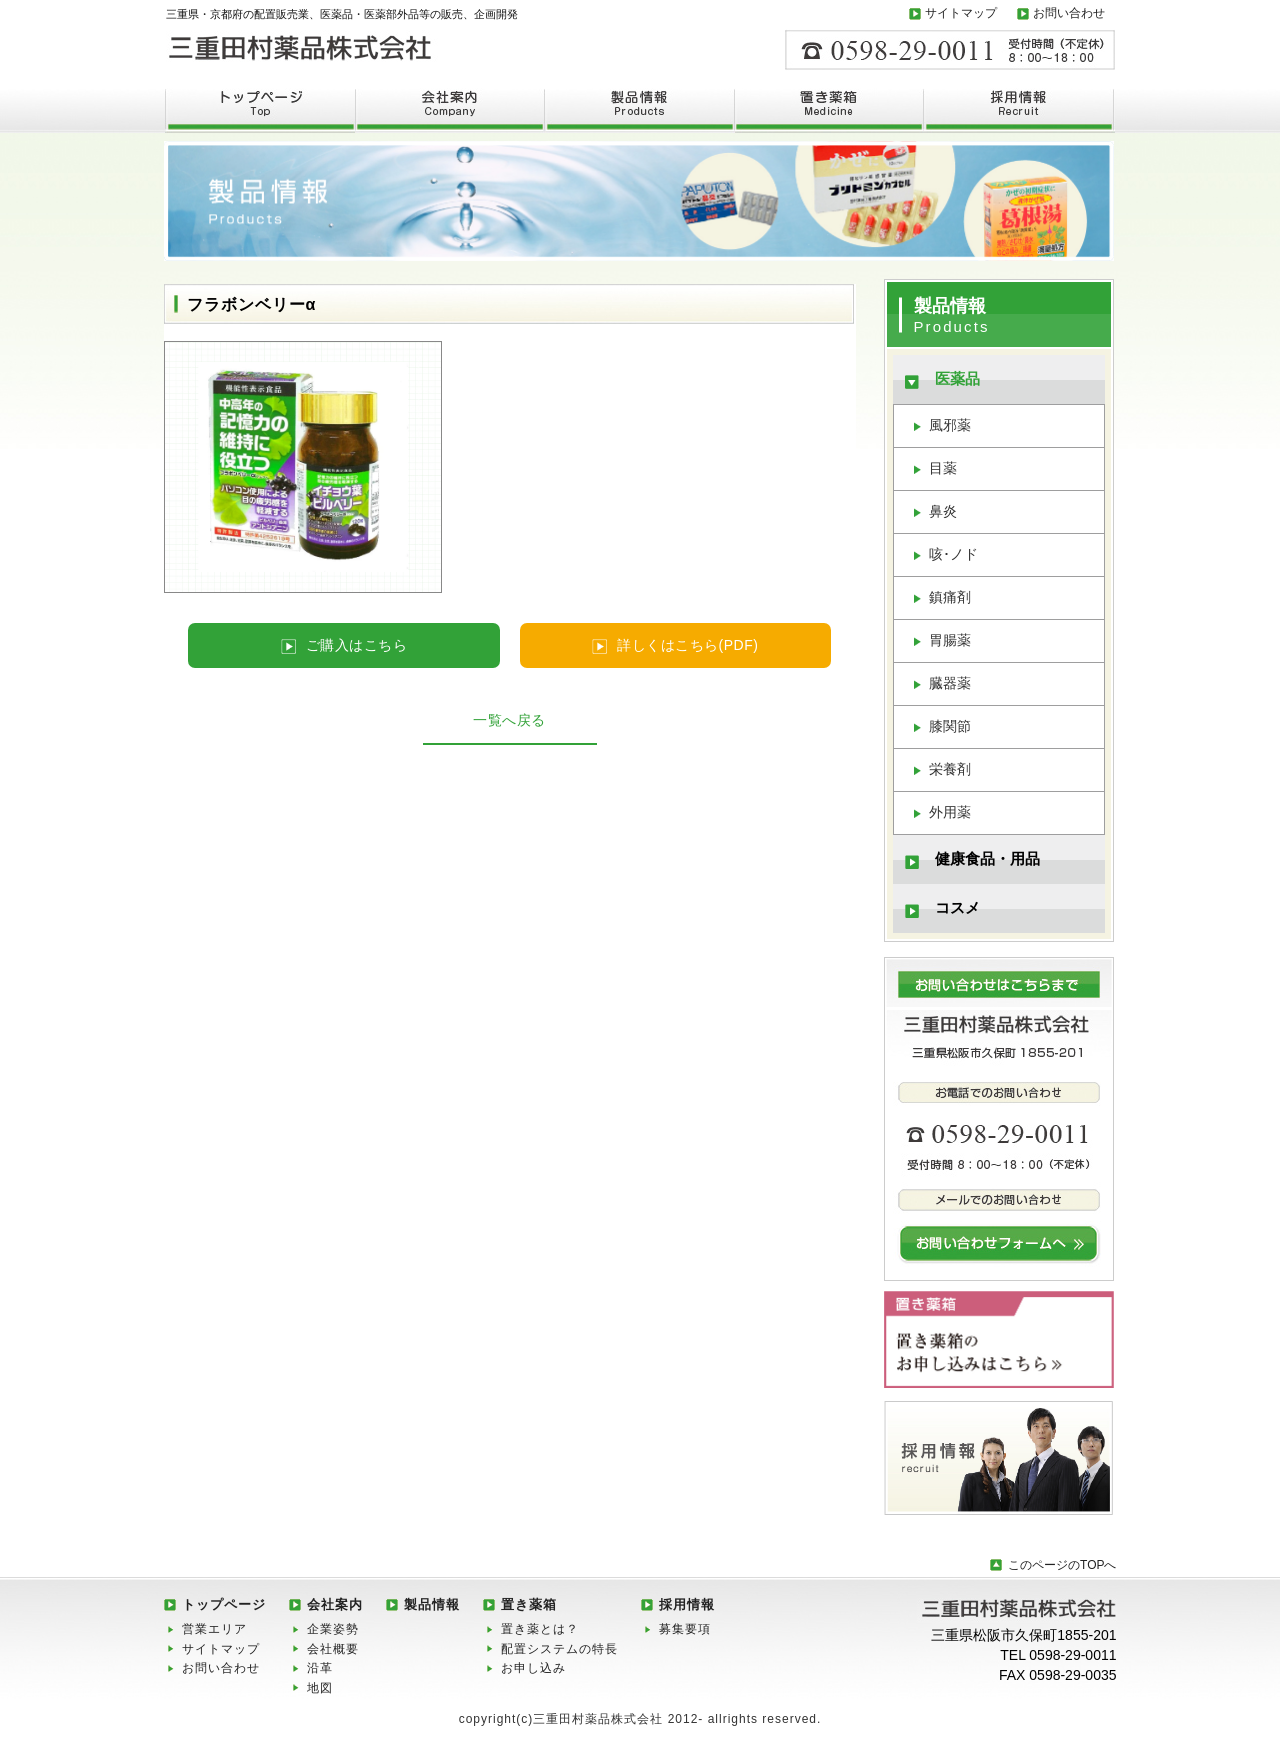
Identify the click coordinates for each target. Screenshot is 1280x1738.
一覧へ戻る (509, 720)
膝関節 (950, 726)
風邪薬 (950, 425)
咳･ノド (953, 554)
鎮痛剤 (950, 597)
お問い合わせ (1069, 13)
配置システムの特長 (559, 1649)
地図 (320, 1688)
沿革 (320, 1668)
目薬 (943, 468)
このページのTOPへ (1062, 1565)
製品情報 (432, 1604)
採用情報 (687, 1604)
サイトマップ (961, 13)
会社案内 (335, 1604)
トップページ (224, 1604)
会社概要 (333, 1649)
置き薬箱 (529, 1604)
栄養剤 (950, 769)
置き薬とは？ (540, 1629)
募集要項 (685, 1629)
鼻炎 (943, 511)
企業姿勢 (333, 1629)
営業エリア (214, 1629)
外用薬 (950, 812)
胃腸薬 (950, 640)
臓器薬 (950, 683)
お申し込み (533, 1668)
